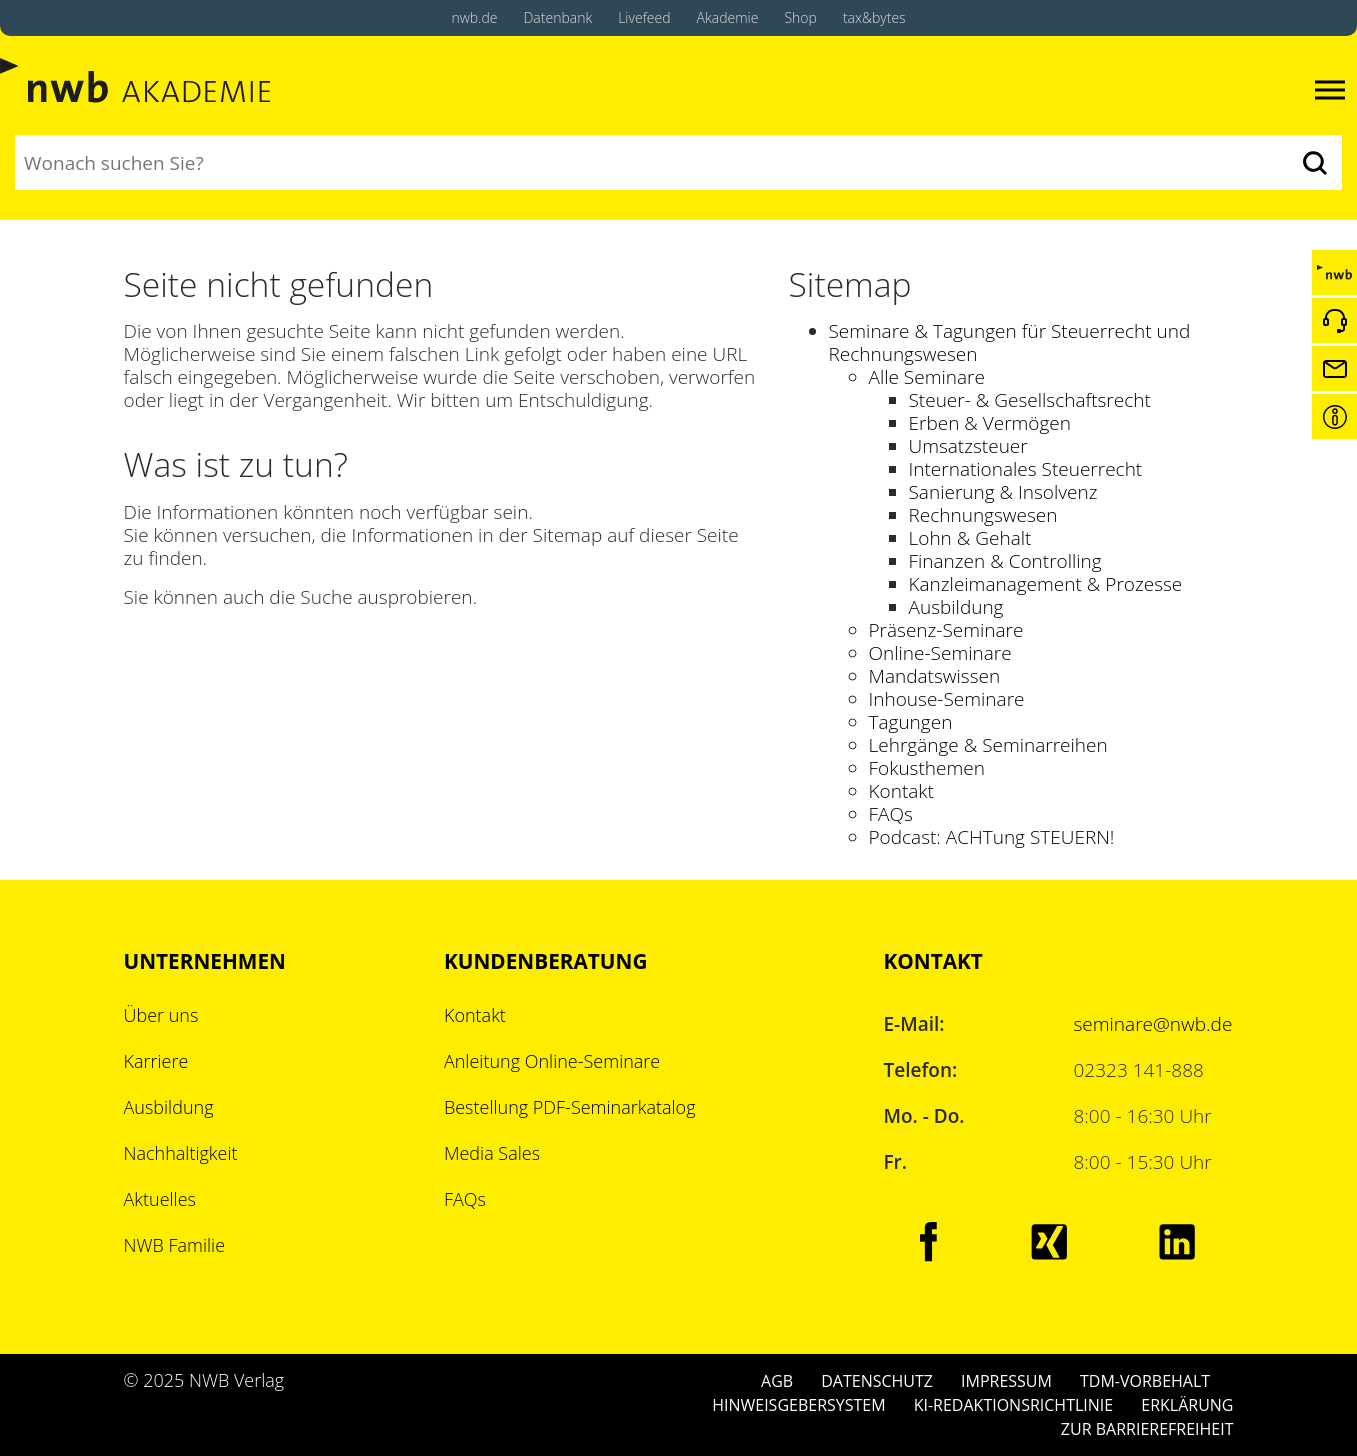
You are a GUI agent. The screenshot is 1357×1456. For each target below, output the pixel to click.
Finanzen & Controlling (1005, 561)
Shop (800, 17)
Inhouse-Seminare (947, 699)
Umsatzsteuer (968, 446)
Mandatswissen (935, 676)
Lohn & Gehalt (970, 538)
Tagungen (911, 722)
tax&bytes (874, 17)
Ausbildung (956, 607)
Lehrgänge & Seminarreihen (988, 745)
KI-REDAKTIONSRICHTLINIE (1014, 1405)
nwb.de (474, 17)
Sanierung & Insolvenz (1003, 492)
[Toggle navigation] (1330, 90)
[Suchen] (1314, 162)
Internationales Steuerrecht (1026, 469)
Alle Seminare (927, 377)
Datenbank (557, 17)
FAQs (891, 814)
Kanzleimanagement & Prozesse (1046, 584)
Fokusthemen (927, 768)
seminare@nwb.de (1153, 1024)
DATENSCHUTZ (877, 1381)
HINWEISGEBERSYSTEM (798, 1405)
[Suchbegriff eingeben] (651, 162)
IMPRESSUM (1006, 1381)
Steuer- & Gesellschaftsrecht (1030, 400)
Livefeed (644, 17)
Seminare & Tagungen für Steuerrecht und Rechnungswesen (1010, 342)
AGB (777, 1381)
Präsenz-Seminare (946, 630)
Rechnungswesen (983, 515)
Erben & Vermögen (990, 423)
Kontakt (901, 791)
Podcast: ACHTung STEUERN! (992, 837)
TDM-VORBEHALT (1145, 1381)
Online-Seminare (940, 653)
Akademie (728, 17)
